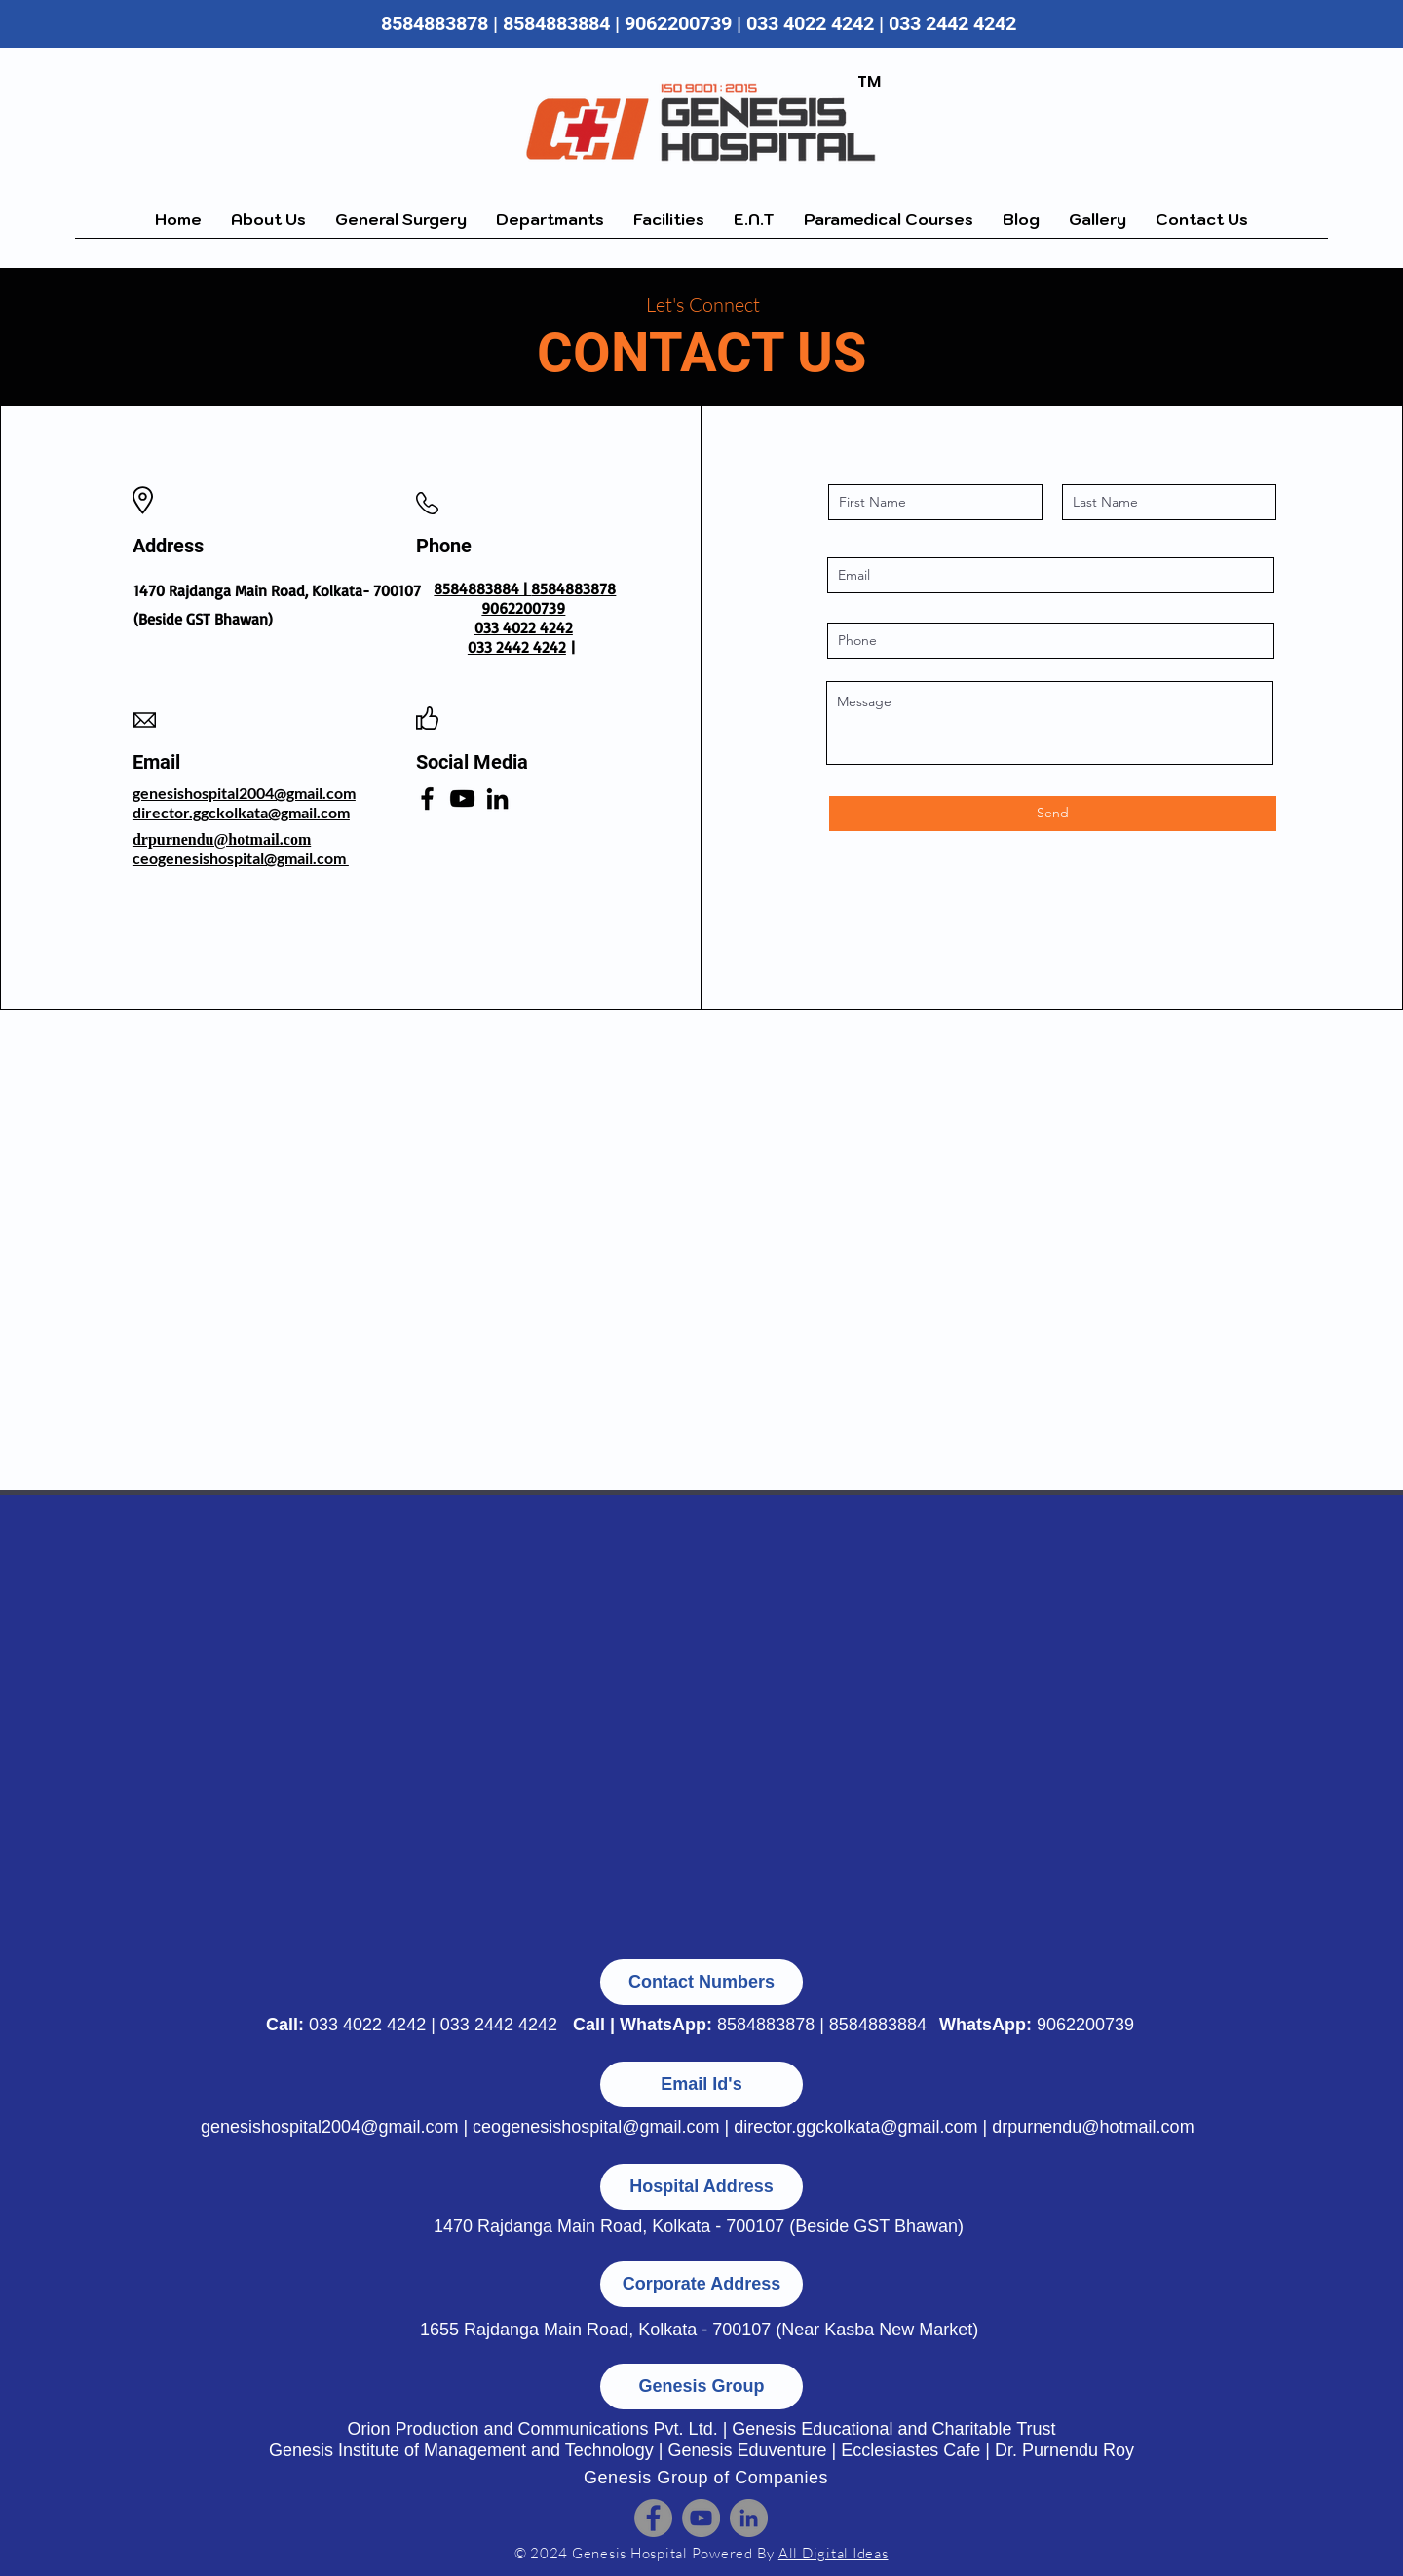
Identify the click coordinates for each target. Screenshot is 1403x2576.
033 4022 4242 (367, 2024)
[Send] (1052, 813)
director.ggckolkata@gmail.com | (863, 2127)
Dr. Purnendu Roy (1064, 2450)
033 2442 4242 (955, 23)
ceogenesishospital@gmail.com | (603, 2127)
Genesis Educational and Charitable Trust (893, 2429)
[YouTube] (462, 798)
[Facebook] (427, 798)
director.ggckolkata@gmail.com (241, 812)
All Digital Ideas (833, 2553)
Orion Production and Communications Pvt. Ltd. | (539, 2429)
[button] (401, 226)
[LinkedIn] (497, 798)
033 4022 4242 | (817, 23)
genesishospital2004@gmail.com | (337, 2127)
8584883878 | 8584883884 (822, 2024)
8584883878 (434, 23)
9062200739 (1085, 2024)
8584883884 (556, 23)
